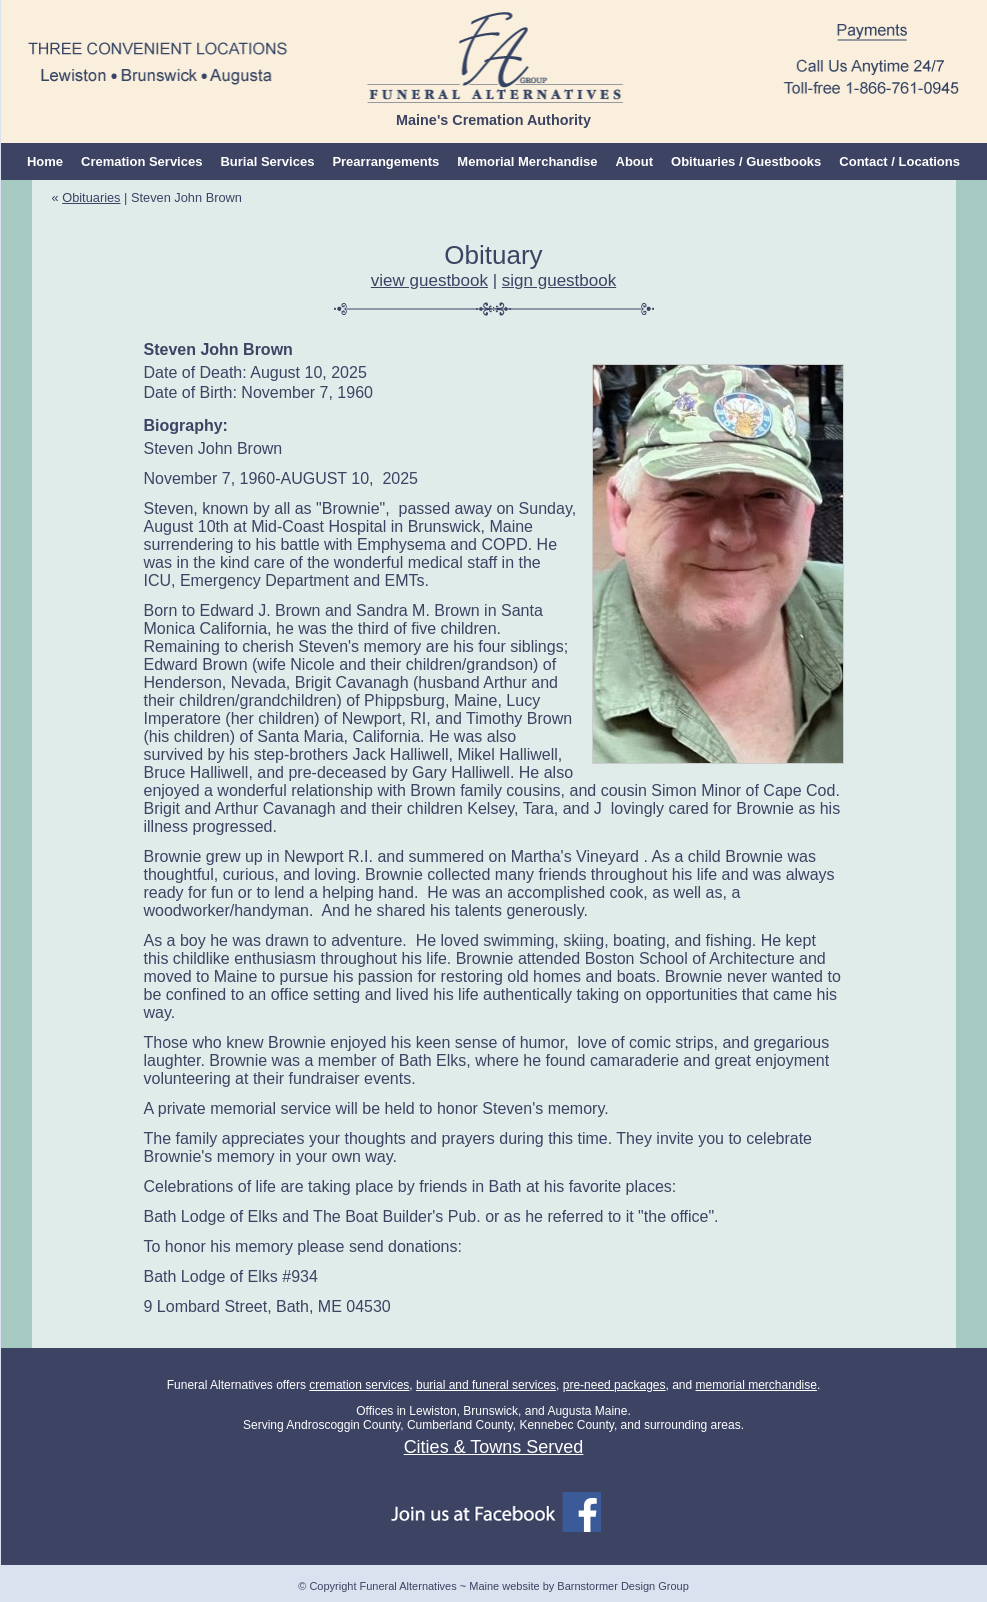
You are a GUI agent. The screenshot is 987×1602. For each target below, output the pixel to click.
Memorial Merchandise (527, 161)
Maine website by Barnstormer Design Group (578, 1586)
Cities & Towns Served (494, 1447)
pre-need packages (614, 1385)
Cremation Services (141, 161)
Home (45, 161)
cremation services (359, 1385)
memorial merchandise (756, 1385)
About (635, 161)
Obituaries (91, 197)
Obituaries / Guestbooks (746, 161)
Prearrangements (385, 161)
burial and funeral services (486, 1385)
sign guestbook (559, 280)
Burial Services (267, 161)
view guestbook (429, 280)
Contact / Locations (899, 161)
